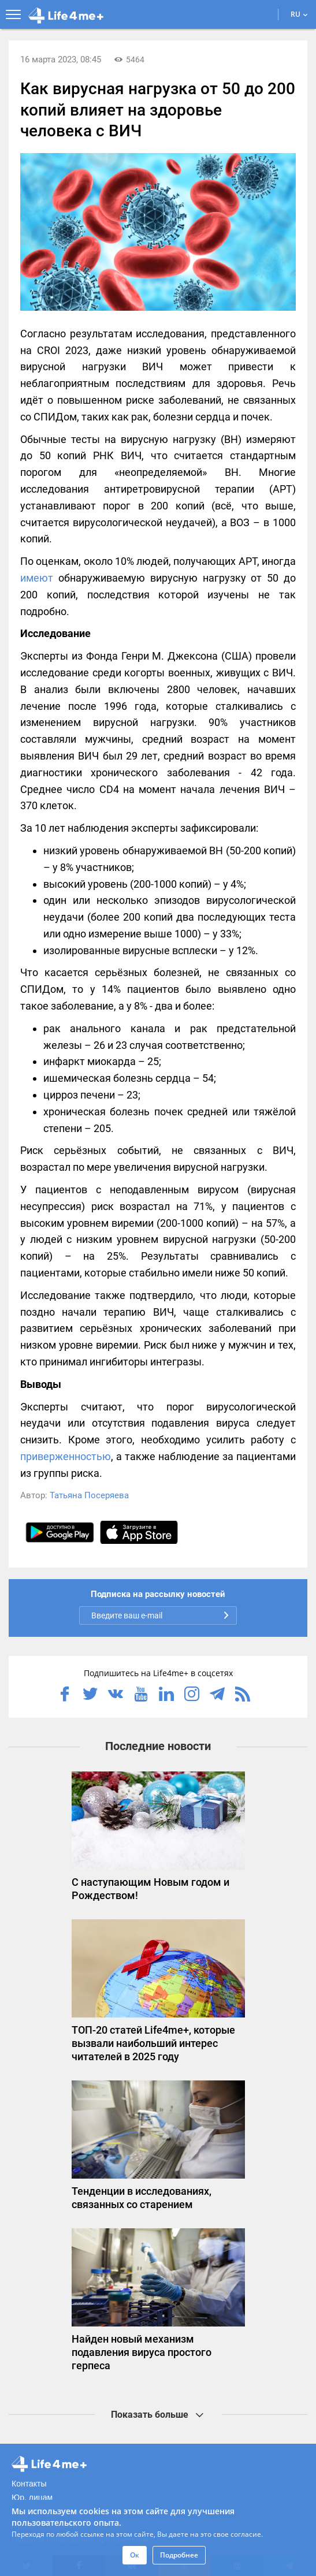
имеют (36, 578)
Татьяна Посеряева (89, 1495)
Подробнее (179, 2555)
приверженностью (65, 1456)
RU (299, 14)
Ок (134, 2555)
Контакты (29, 2483)
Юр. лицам (32, 2497)
